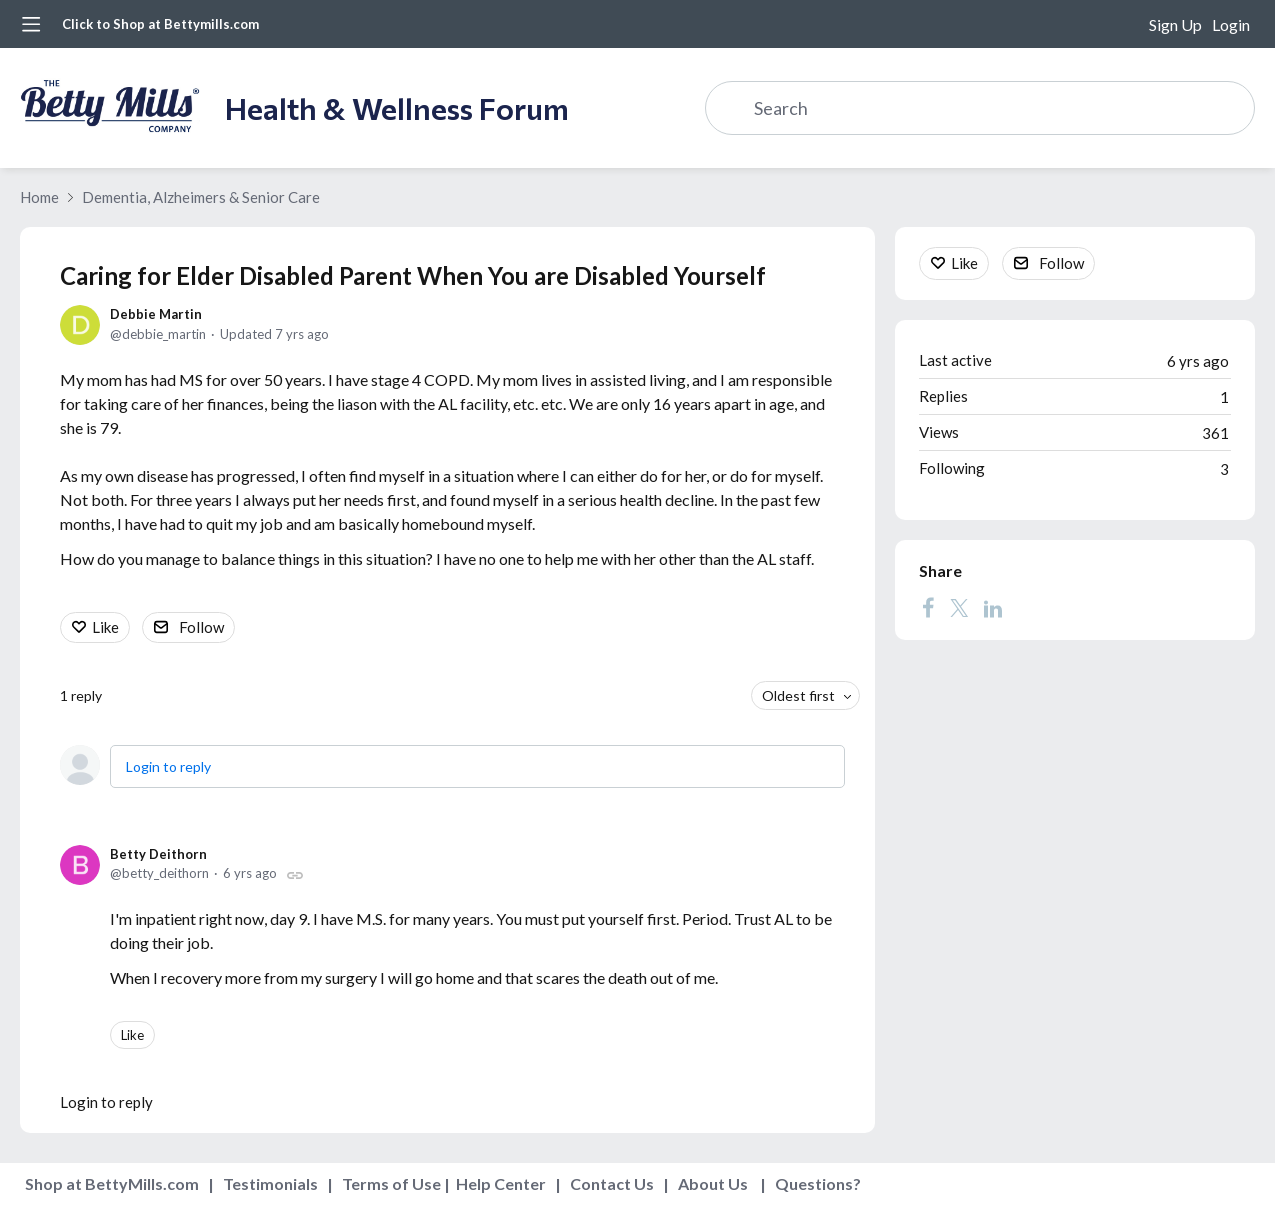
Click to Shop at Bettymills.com (160, 24)
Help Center (501, 1183)
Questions (814, 1183)
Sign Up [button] (1175, 24)
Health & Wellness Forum (397, 107)
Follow (201, 627)
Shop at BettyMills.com (112, 1183)
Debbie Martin (156, 314)
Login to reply (168, 766)
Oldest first (798, 695)
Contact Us (612, 1183)
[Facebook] (928, 608)
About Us (713, 1183)
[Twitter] (959, 608)
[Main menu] (31, 24)
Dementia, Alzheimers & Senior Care (201, 197)
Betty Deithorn (158, 854)
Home (39, 197)
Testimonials (270, 1183)
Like (105, 627)
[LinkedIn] (993, 608)
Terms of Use (391, 1183)
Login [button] (1231, 24)
